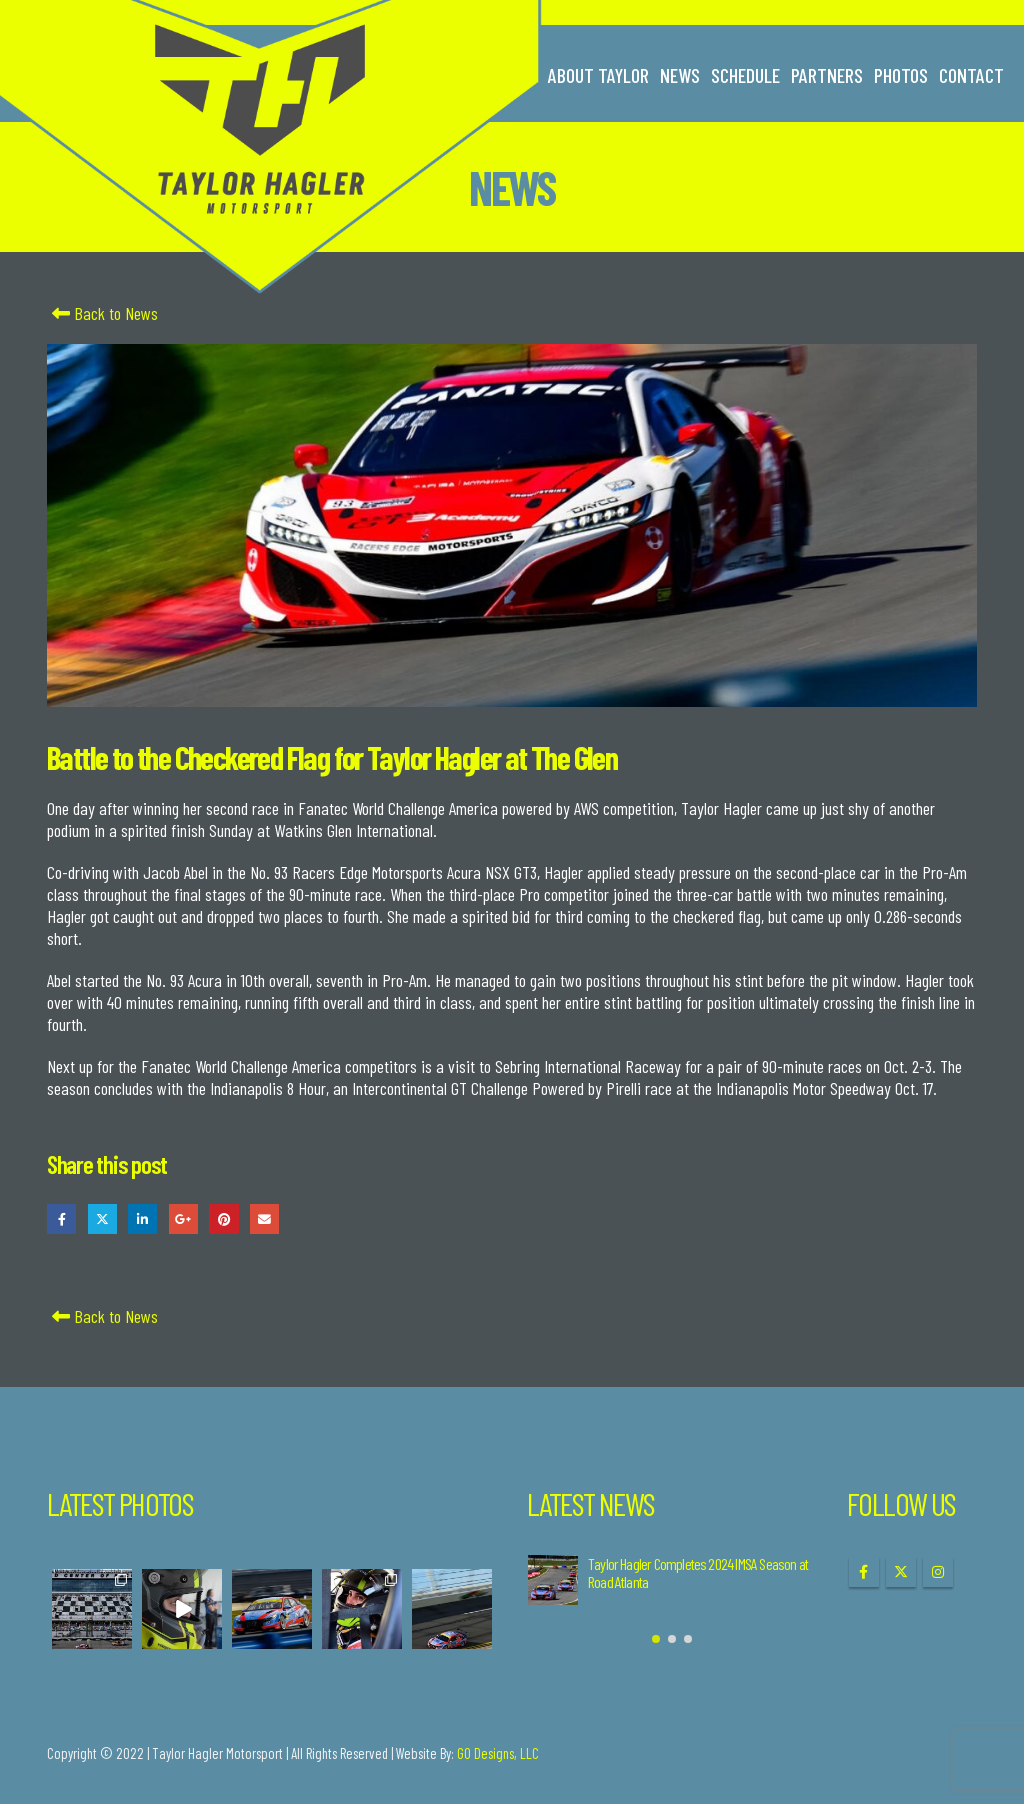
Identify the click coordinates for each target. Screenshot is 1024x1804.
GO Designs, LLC (498, 1753)
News (680, 75)
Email (264, 1218)
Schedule (745, 75)
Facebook (61, 1218)
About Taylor (598, 75)
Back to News (102, 313)
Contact (971, 75)
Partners (827, 75)
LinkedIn (142, 1218)
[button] (656, 1639)
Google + (183, 1218)
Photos (901, 75)
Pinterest (223, 1218)
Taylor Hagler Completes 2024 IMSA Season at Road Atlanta (698, 1572)
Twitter (102, 1218)
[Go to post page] (553, 1580)
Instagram (938, 1572)
